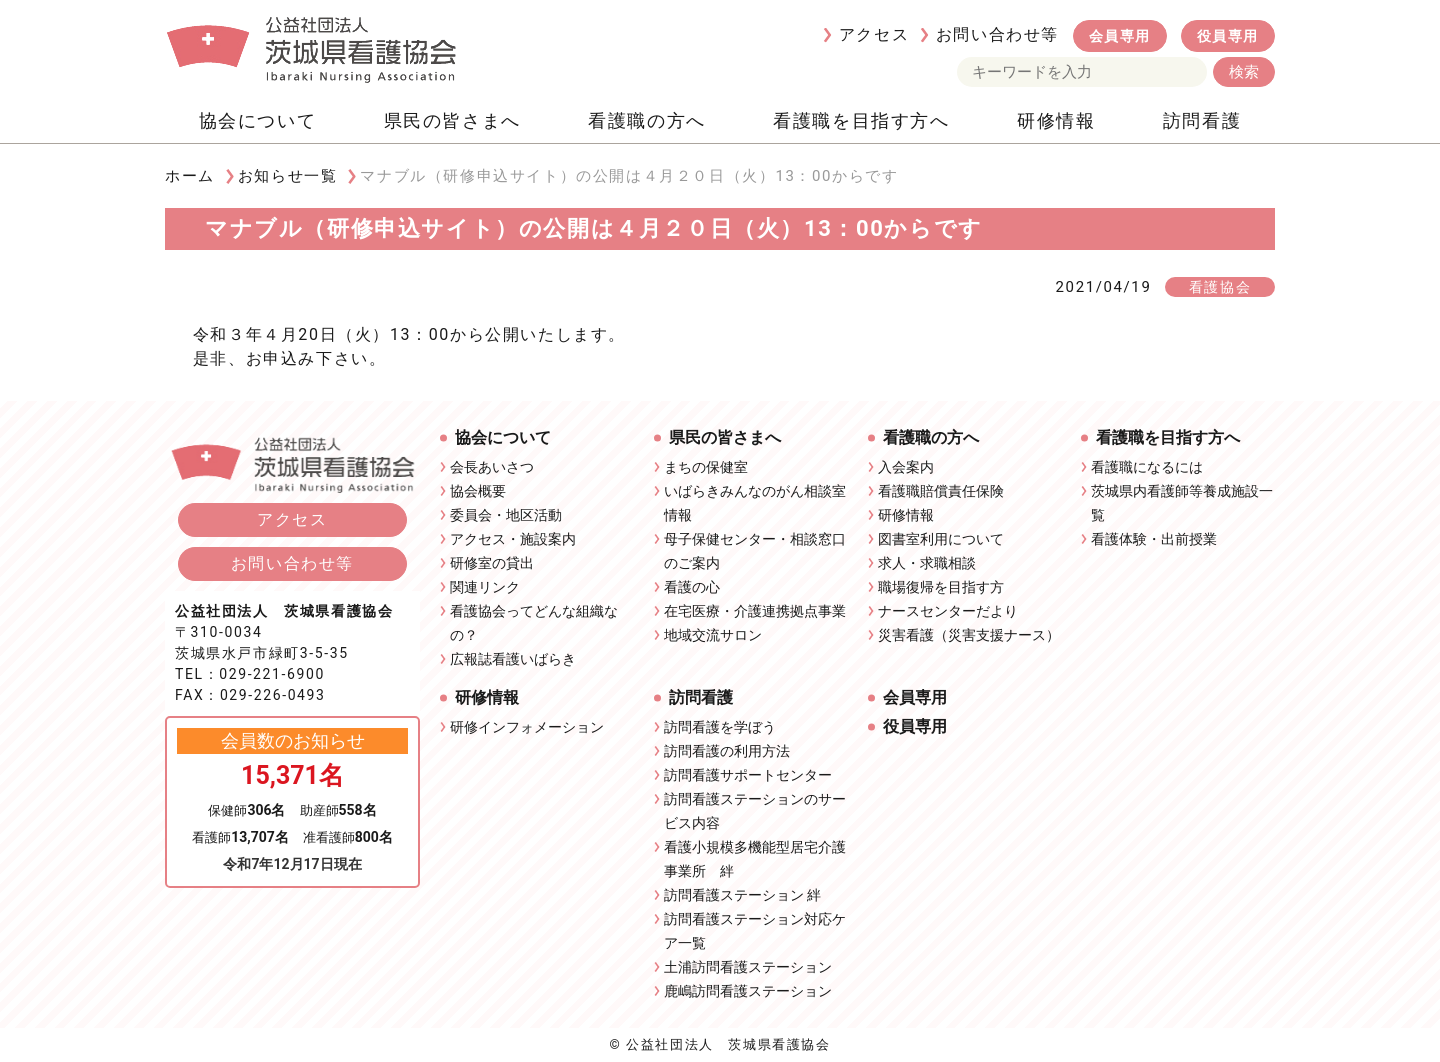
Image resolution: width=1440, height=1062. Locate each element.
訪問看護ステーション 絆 (742, 895)
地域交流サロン (713, 635)
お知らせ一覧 (288, 176)
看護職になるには (1147, 467)
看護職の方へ (647, 120)
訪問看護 (1202, 120)
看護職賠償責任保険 (941, 491)
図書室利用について (941, 539)
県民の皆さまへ (452, 120)
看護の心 (692, 587)
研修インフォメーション (527, 727)
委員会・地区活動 (506, 515)
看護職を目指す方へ (861, 120)
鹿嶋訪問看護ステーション (748, 991)
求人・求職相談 (927, 563)
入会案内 (906, 467)
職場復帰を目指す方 (941, 587)
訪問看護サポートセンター (748, 775)
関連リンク (485, 587)
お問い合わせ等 (997, 34)
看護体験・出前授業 (1154, 539)
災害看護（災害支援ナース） (969, 635)
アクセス (874, 34)
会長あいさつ (492, 467)
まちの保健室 (706, 467)
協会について (258, 120)
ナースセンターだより (948, 611)
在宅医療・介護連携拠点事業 (755, 611)
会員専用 (1120, 36)
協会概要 (478, 491)
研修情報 (1056, 120)
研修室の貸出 (492, 563)
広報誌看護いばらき (513, 659)
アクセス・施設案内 (513, 539)
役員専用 (1228, 36)
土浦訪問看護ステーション (748, 967)
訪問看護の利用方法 (727, 751)
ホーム (190, 176)
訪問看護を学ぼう (720, 727)
